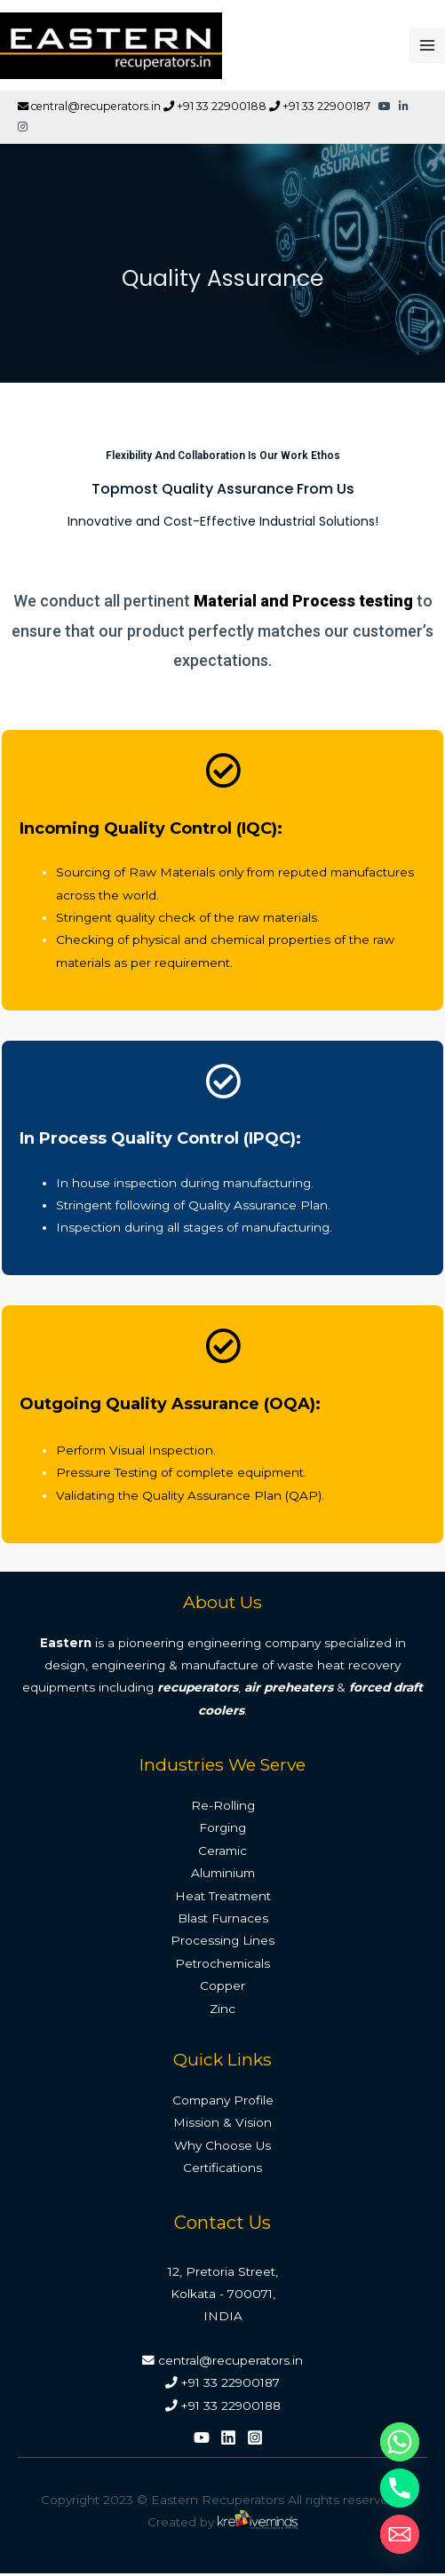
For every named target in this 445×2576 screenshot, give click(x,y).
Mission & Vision (222, 2122)
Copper (222, 1985)
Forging (222, 1827)
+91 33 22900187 (319, 106)
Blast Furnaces (223, 1918)
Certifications (222, 2167)
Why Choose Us (222, 2145)
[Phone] (399, 2488)
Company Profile (223, 2100)
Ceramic (222, 1850)
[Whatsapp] (399, 2441)
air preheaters (288, 1687)
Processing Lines (222, 1940)
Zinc (222, 2008)
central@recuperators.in (89, 106)
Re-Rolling (223, 1805)
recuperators (197, 1687)
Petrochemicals (222, 1963)
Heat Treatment (223, 1896)
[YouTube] (202, 2437)
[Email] (399, 2534)
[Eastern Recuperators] (111, 45)
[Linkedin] (228, 2437)
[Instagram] (255, 2437)
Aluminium (223, 1873)
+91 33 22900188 (214, 106)
